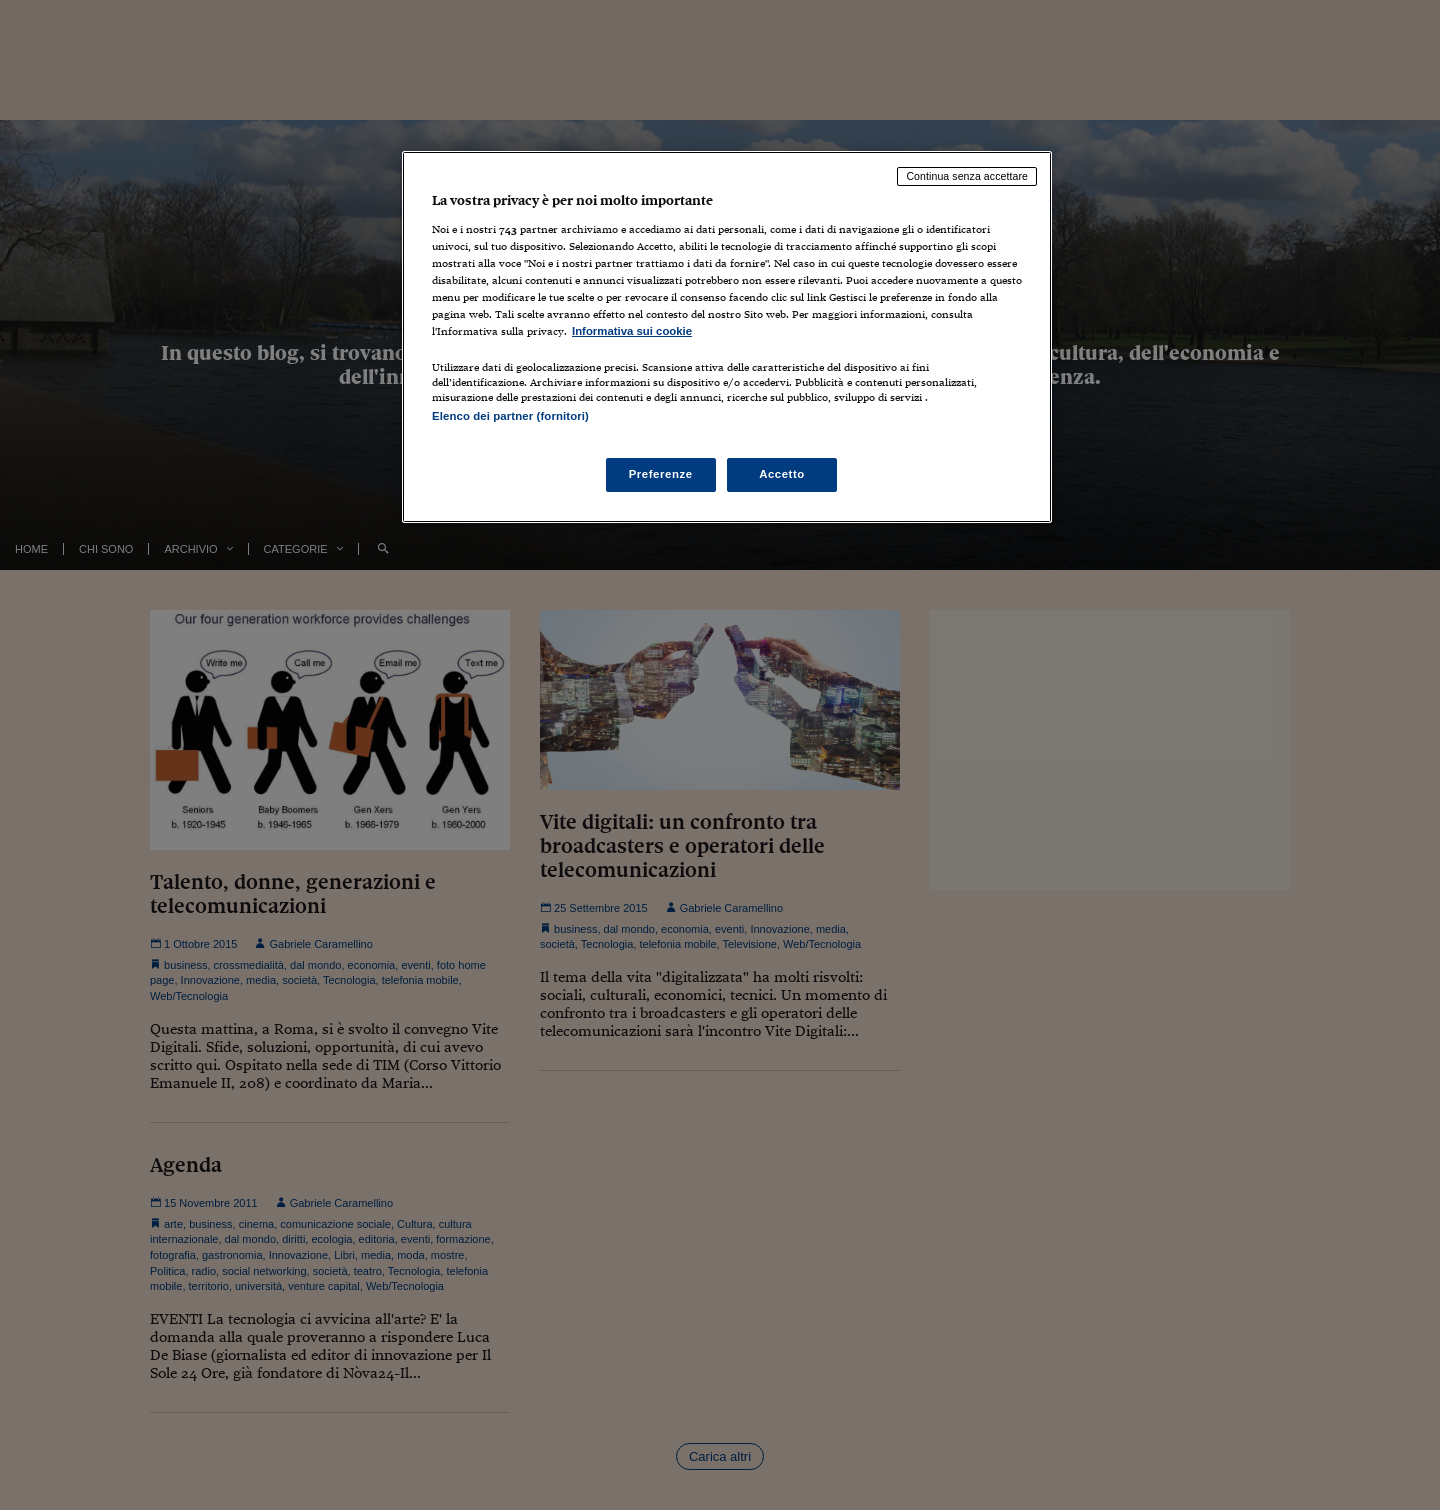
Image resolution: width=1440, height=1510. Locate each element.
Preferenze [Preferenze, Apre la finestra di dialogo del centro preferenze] (661, 474)
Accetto (782, 474)
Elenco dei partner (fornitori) (510, 416)
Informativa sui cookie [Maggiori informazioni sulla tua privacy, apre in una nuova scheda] (632, 331)
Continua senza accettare (967, 176)
